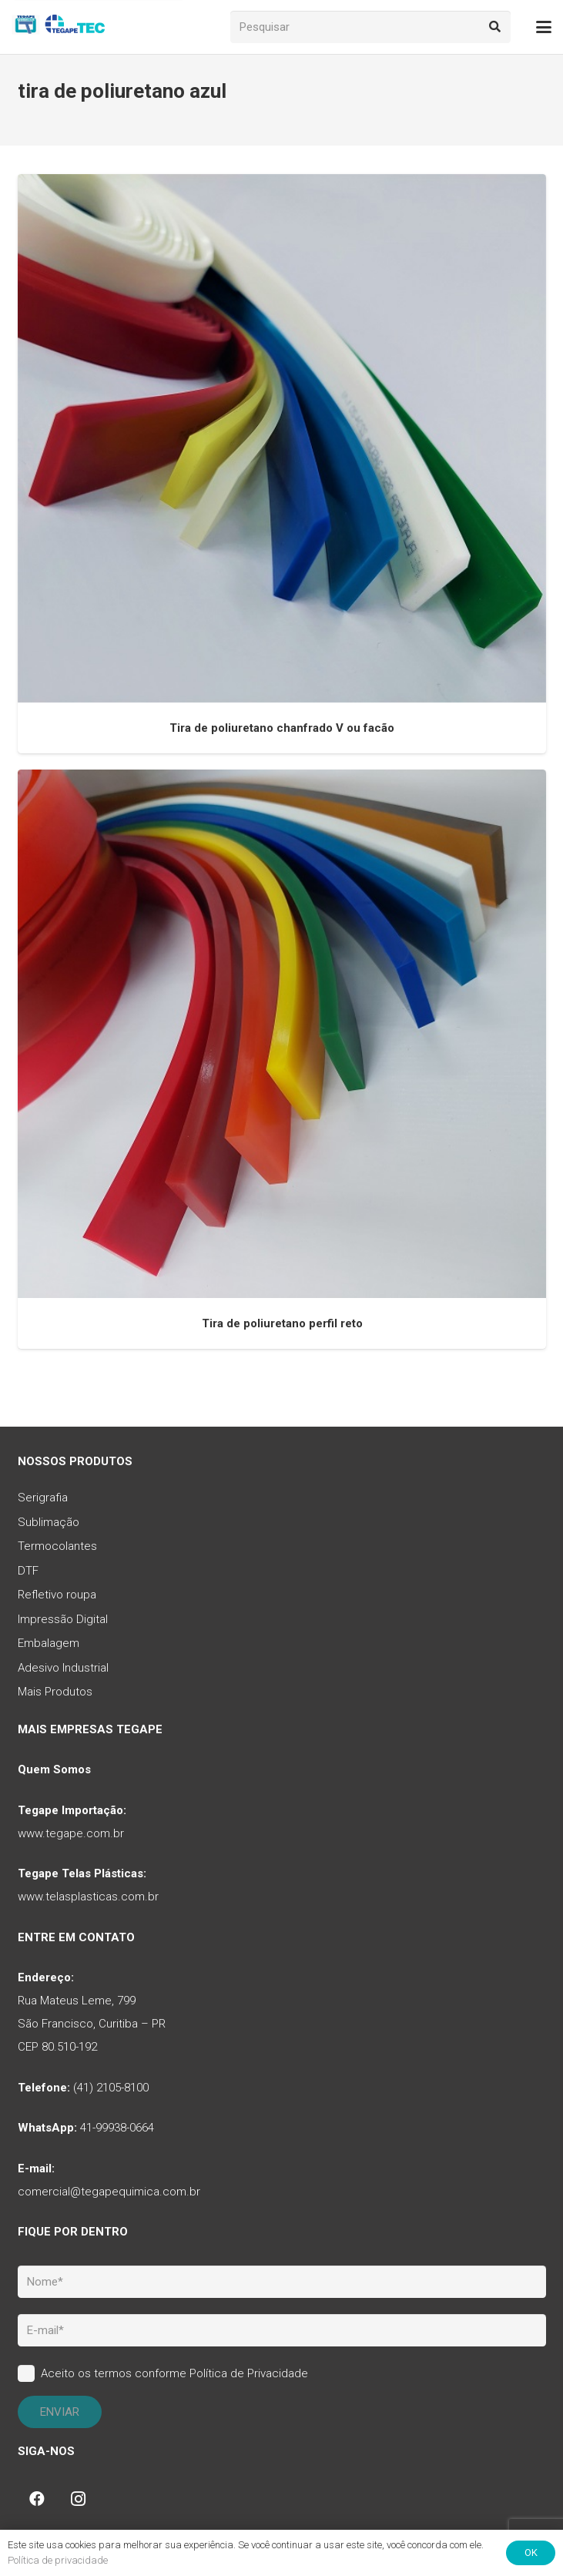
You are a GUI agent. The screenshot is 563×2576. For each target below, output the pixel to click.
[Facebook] (37, 2499)
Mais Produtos (55, 1692)
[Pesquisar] (370, 27)
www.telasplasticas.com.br (88, 1896)
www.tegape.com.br (71, 1833)
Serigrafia (43, 1497)
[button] (544, 27)
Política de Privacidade (248, 2373)
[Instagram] (78, 2499)
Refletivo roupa (57, 1595)
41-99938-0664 (117, 2128)
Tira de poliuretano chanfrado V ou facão (281, 728)
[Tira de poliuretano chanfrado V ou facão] (282, 438)
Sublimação (48, 1522)
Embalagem (48, 1643)
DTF (28, 1571)
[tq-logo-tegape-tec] (60, 27)
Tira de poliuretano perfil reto (281, 1323)
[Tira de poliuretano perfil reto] (282, 1034)
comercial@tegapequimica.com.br (109, 2192)
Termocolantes (57, 1546)
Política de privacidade (58, 2560)
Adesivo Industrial (63, 1668)
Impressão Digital (63, 1619)
